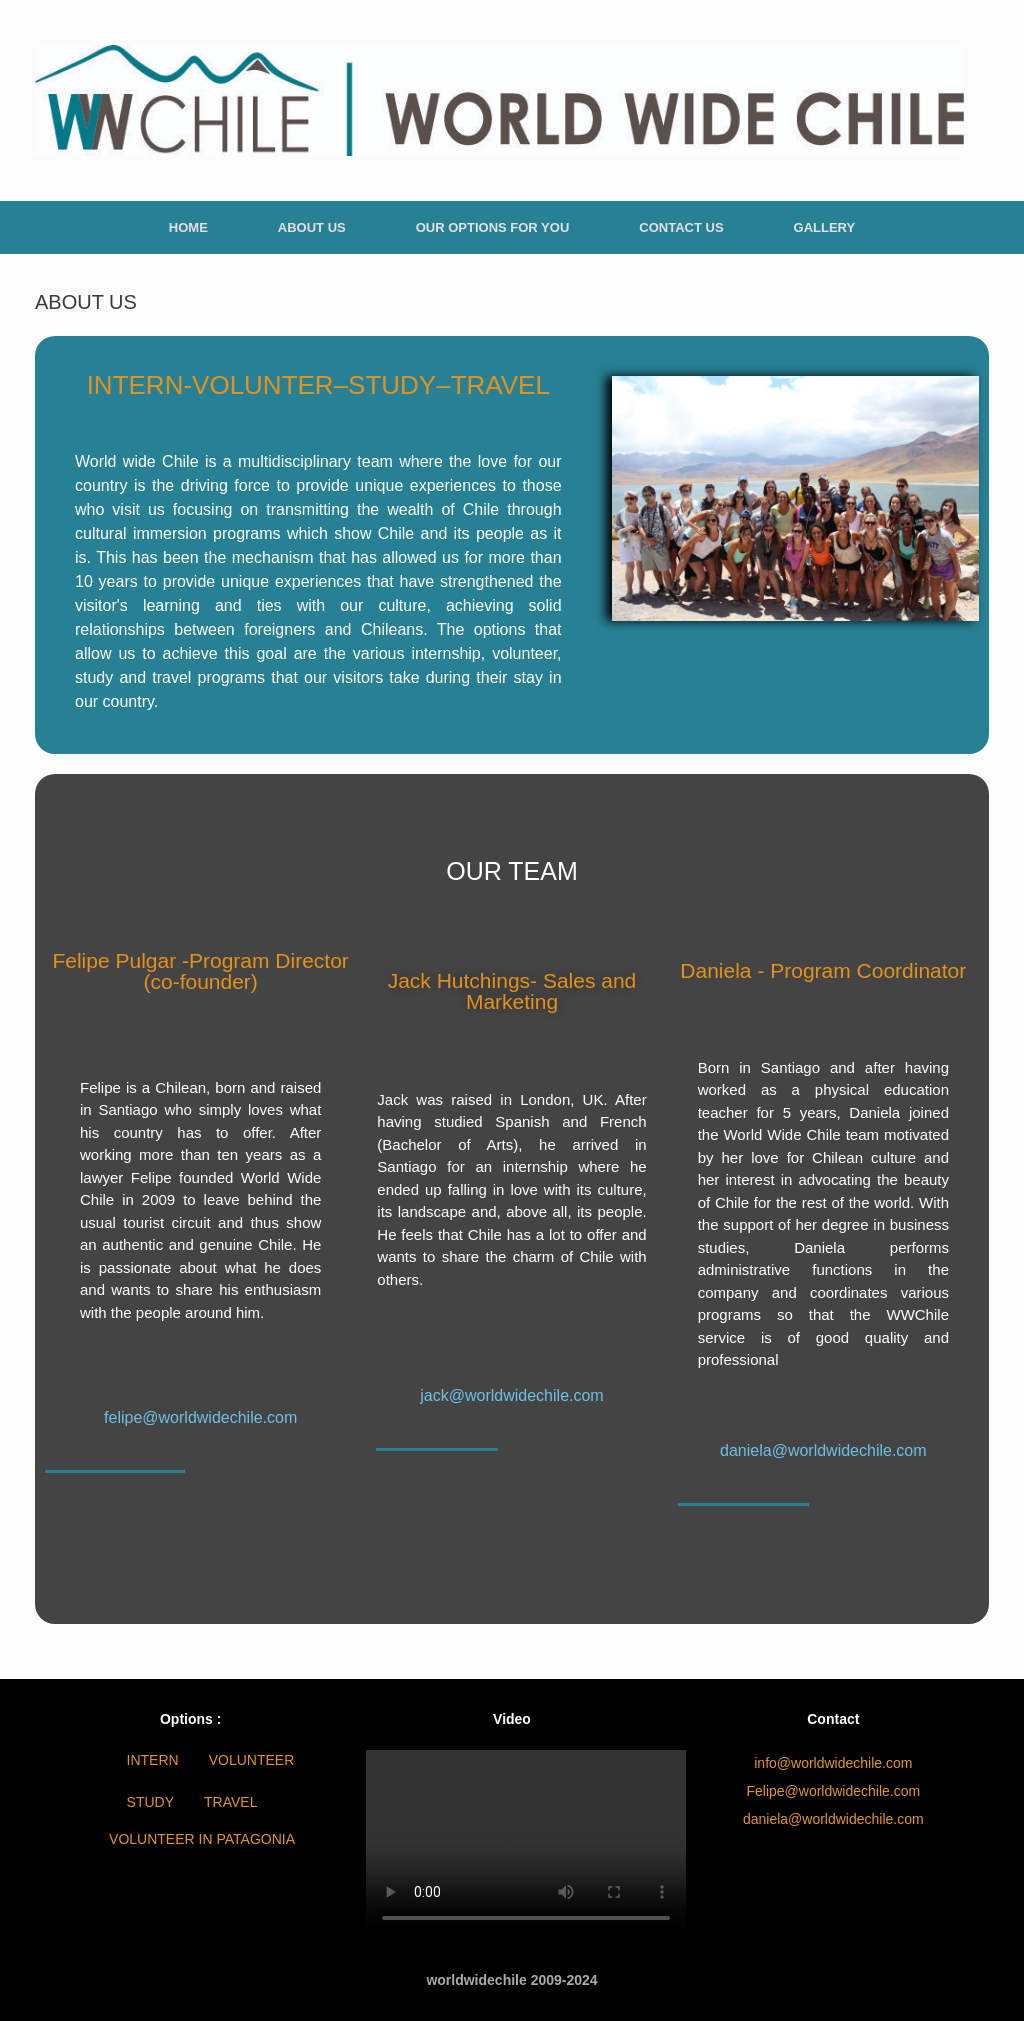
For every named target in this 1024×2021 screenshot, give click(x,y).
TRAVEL (230, 1802)
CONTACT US (681, 227)
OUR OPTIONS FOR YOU (493, 227)
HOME (188, 227)
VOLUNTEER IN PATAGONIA (202, 1839)
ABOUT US (312, 227)
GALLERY (825, 227)
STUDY (150, 1802)
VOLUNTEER (252, 1760)
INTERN (153, 1760)
